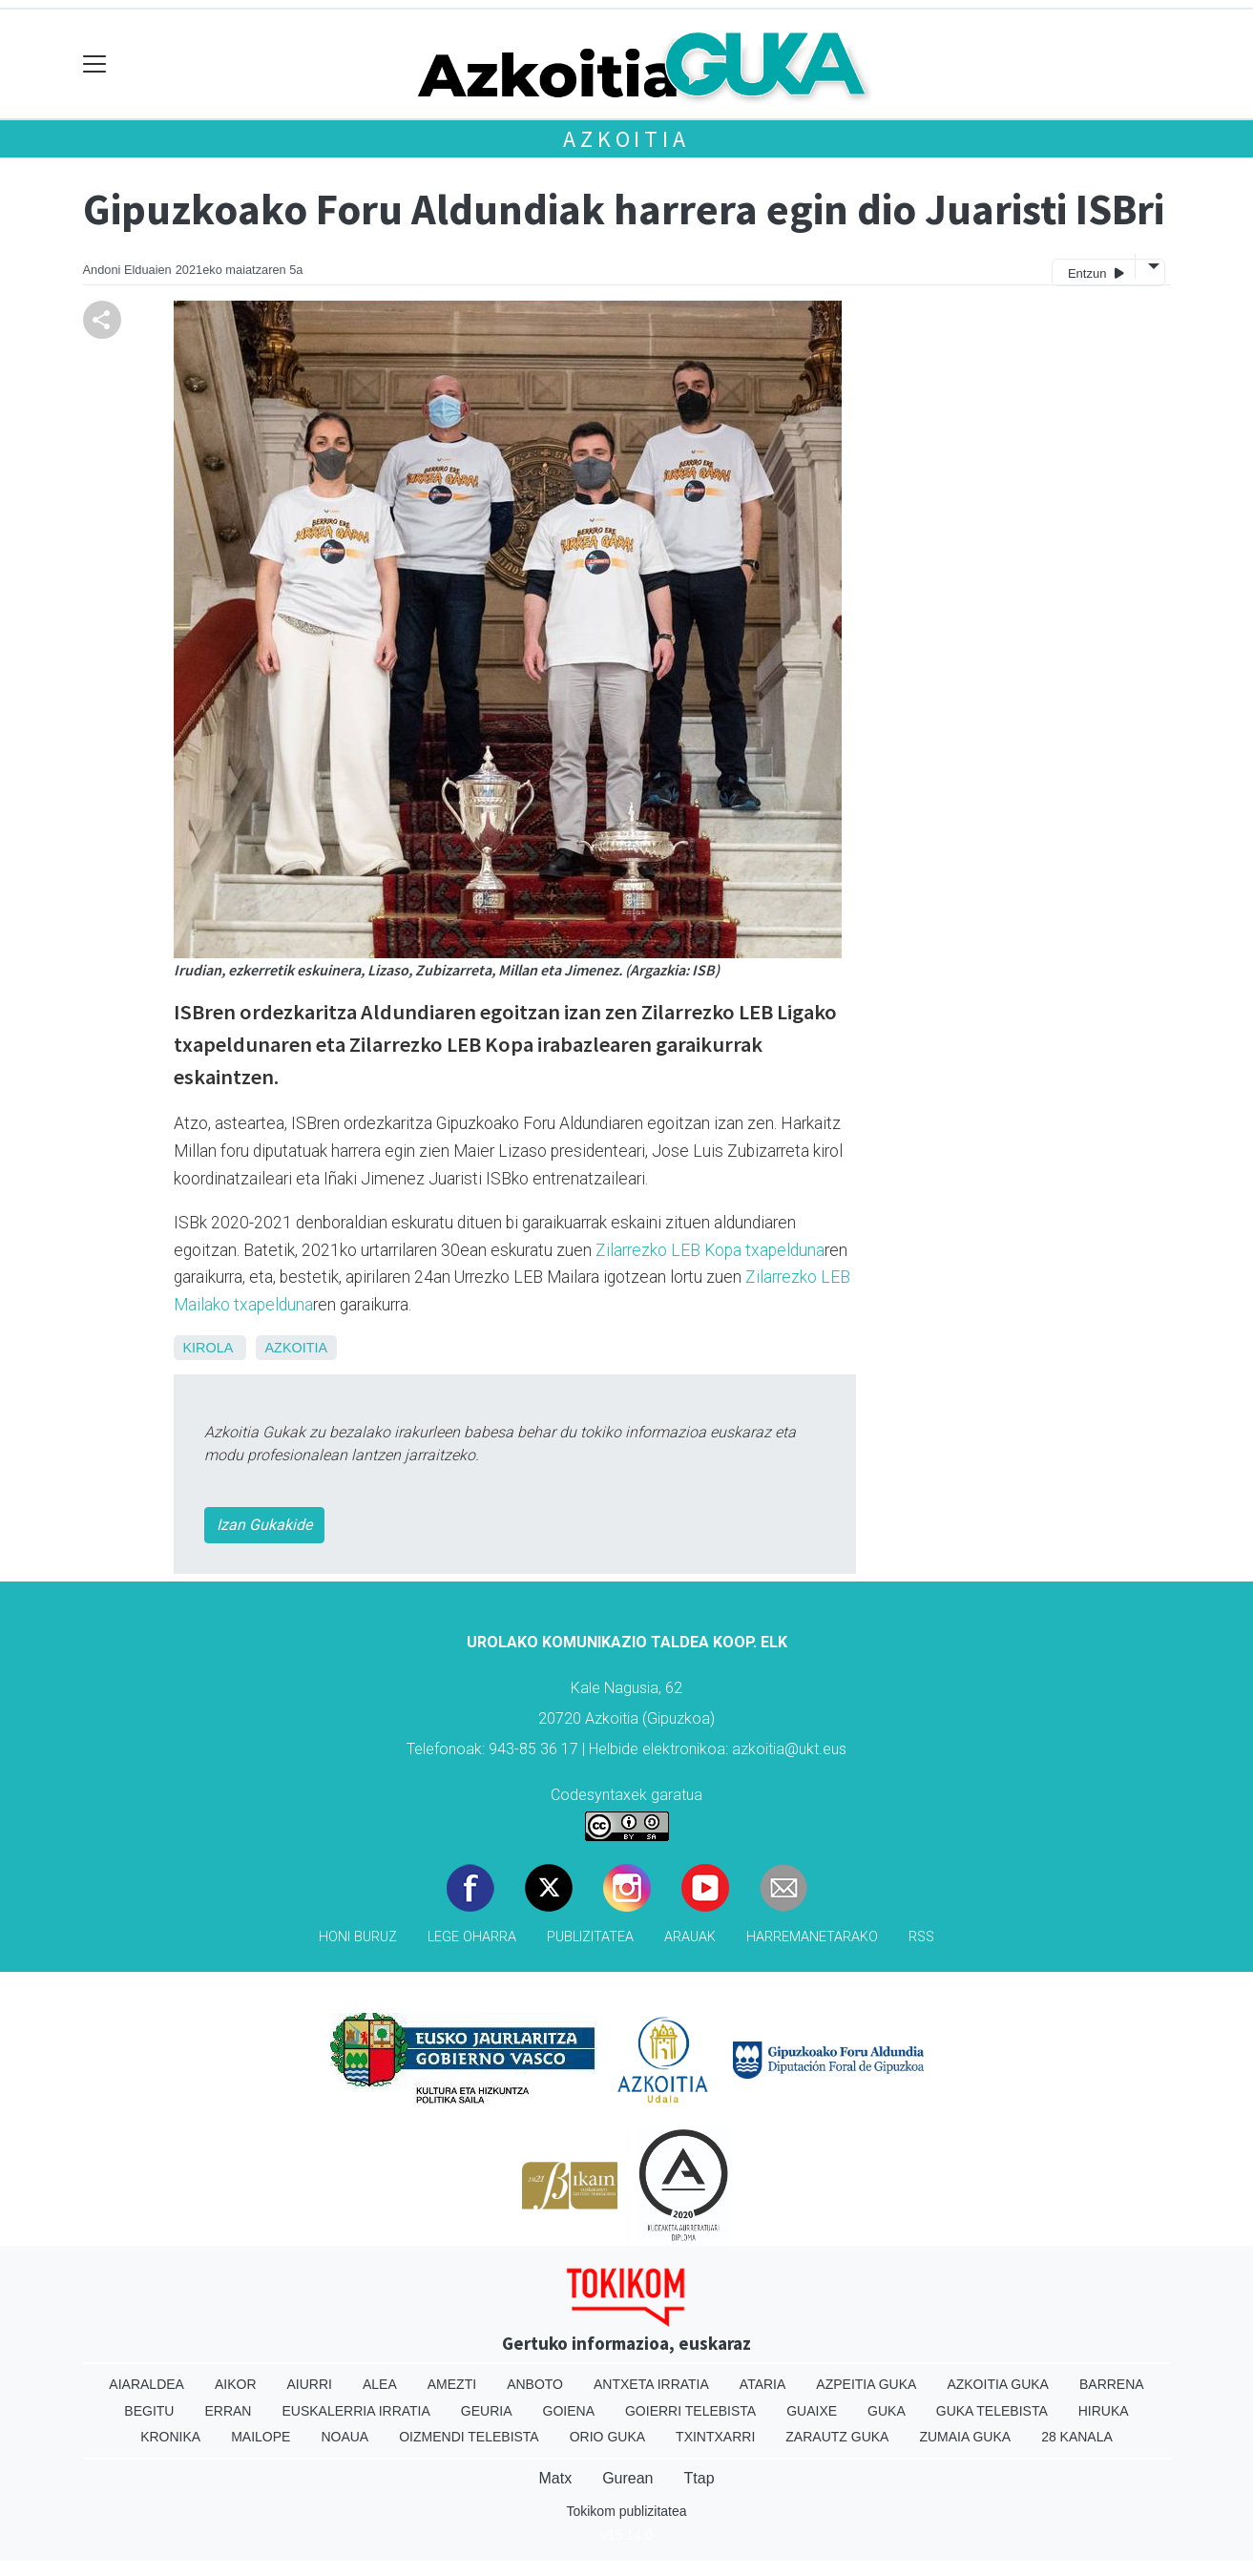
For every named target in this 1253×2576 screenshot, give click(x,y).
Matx (555, 2478)
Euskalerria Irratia (355, 2411)
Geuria (486, 2411)
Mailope (260, 2436)
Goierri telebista (690, 2411)
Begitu (149, 2411)
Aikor (236, 2384)
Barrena (1111, 2384)
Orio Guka (607, 2436)
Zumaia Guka (965, 2436)
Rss (921, 1937)
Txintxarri (715, 2436)
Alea (380, 2384)
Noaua (344, 2436)
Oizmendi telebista (469, 2436)
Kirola (208, 1347)
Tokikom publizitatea (626, 2511)
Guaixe (811, 2411)
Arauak (690, 1937)
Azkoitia (626, 139)
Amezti (452, 2384)
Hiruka (1103, 2411)
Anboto (535, 2384)
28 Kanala (1077, 2436)
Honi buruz (358, 1937)
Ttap (699, 2478)
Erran (227, 2411)
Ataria (763, 2384)
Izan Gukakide (264, 1525)
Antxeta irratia (651, 2384)
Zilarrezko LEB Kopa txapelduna (710, 1250)
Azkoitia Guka (998, 2384)
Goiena (569, 2411)
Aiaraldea (146, 2384)
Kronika (170, 2436)
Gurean (627, 2478)
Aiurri (309, 2384)
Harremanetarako (812, 1937)
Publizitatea (590, 1937)
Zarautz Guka (836, 2436)
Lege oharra (472, 1937)
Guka (886, 2411)
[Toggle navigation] (94, 64)
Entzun (1096, 272)
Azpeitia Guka (866, 2384)
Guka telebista (992, 2411)
